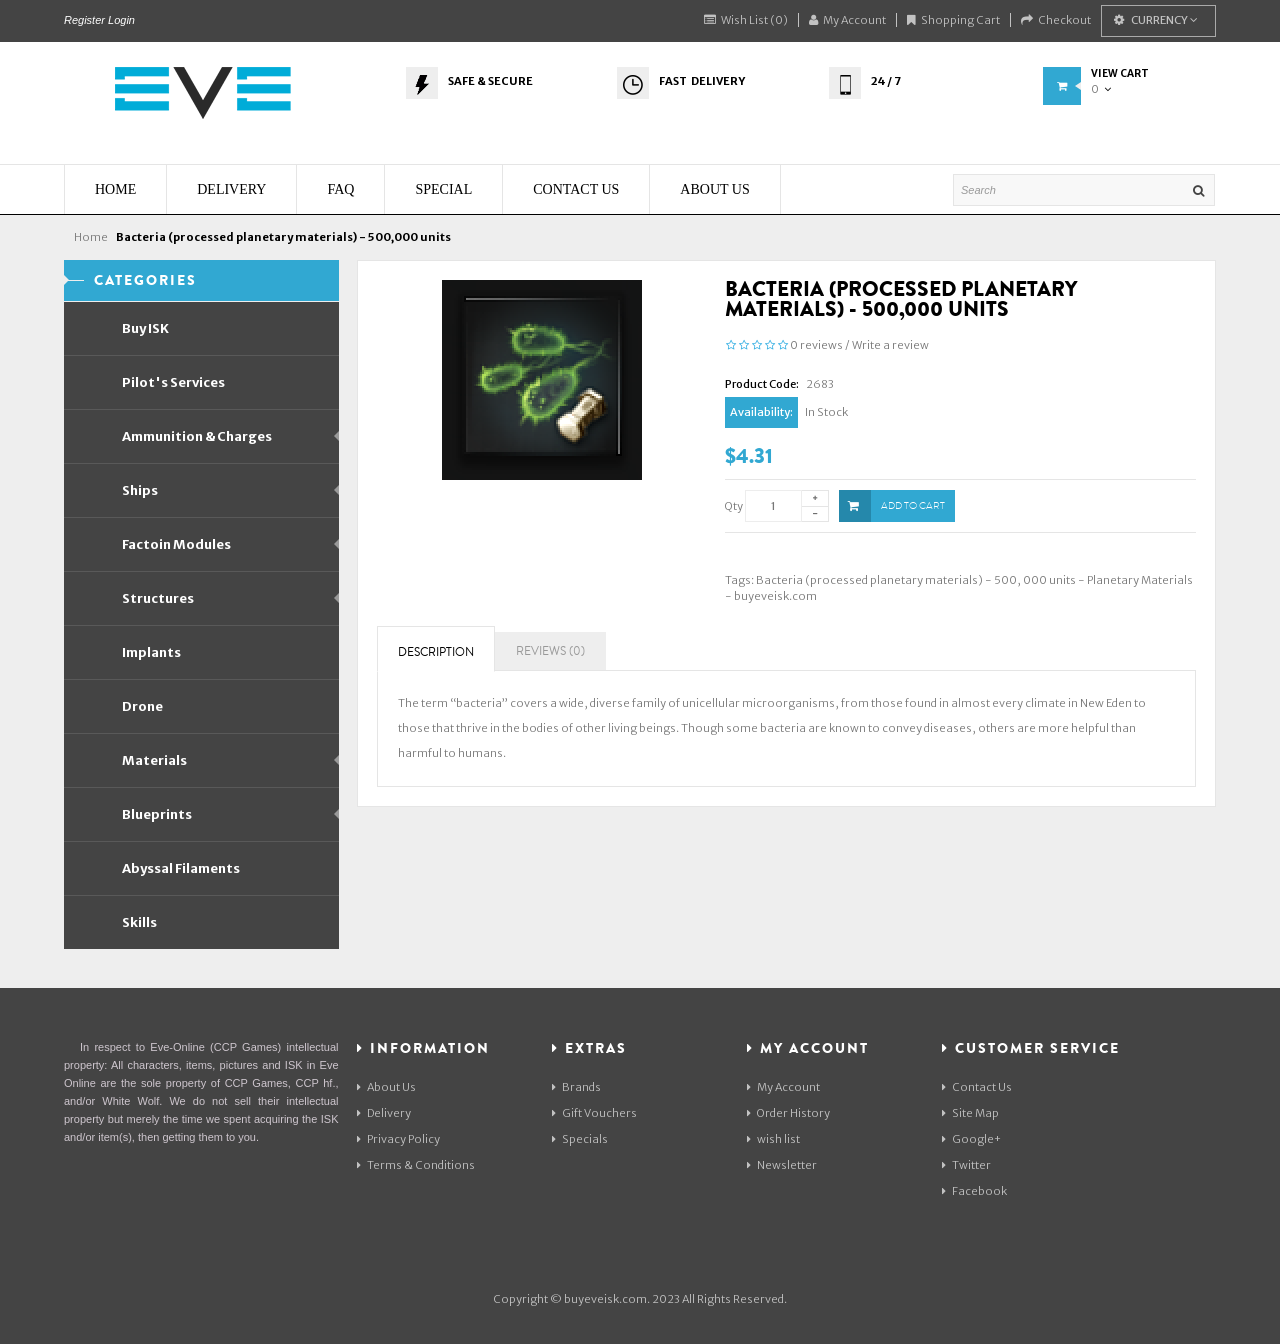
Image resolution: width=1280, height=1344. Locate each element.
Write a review (890, 345)
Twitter (966, 1165)
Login (121, 20)
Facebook (974, 1191)
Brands (576, 1087)
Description (436, 652)
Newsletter (782, 1165)
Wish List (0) (746, 20)
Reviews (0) (550, 651)
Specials (580, 1139)
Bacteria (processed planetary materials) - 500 (886, 580)
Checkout (1056, 20)
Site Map (970, 1113)
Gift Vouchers (594, 1113)
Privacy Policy (398, 1139)
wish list (773, 1139)
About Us (386, 1087)
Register (84, 20)
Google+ (971, 1139)
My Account (847, 20)
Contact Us (977, 1087)
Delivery (384, 1113)
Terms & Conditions (416, 1165)
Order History (788, 1113)
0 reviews (816, 345)
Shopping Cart (953, 20)
